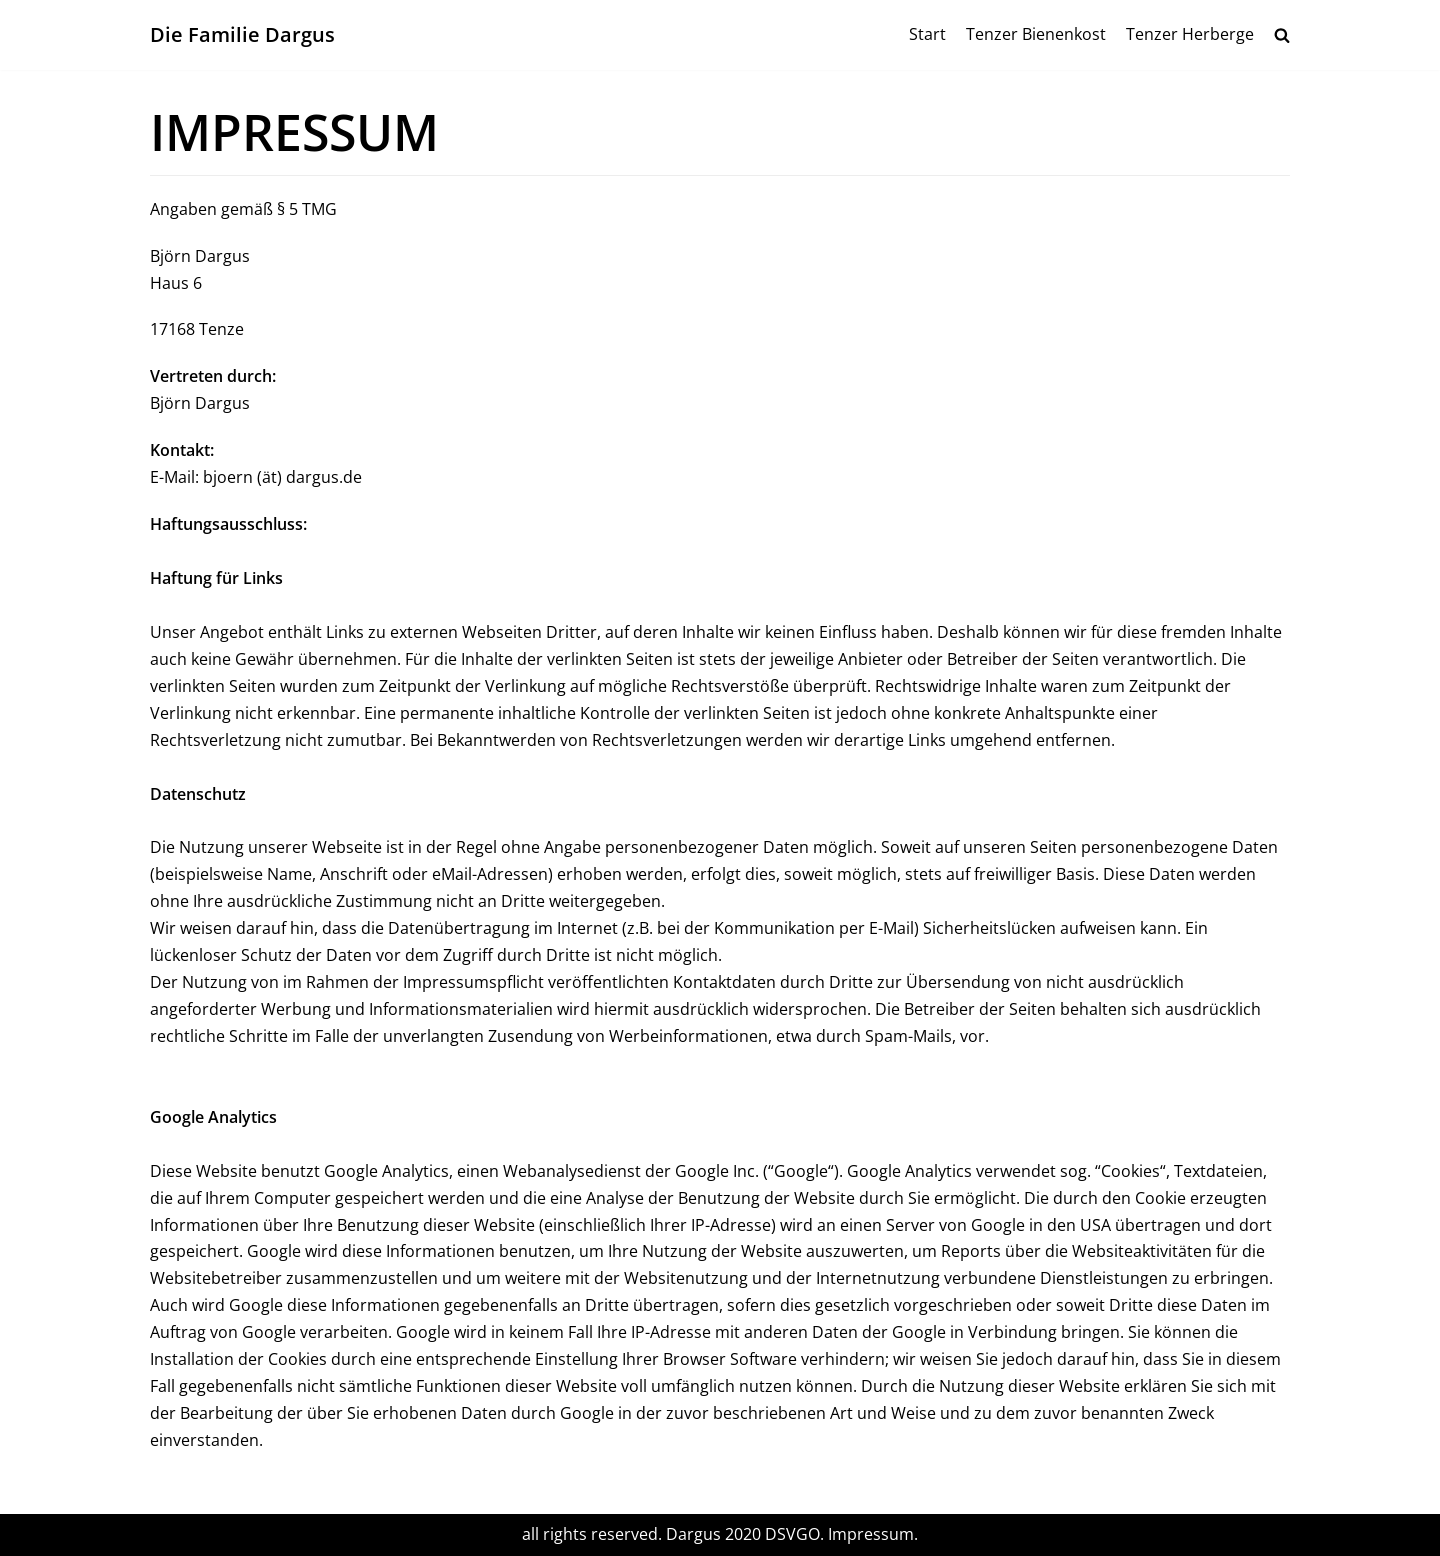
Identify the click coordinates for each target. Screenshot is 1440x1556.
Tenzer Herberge (1190, 34)
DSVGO (792, 1534)
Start (927, 34)
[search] (1282, 34)
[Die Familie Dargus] (242, 35)
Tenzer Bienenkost (1036, 34)
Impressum (871, 1534)
